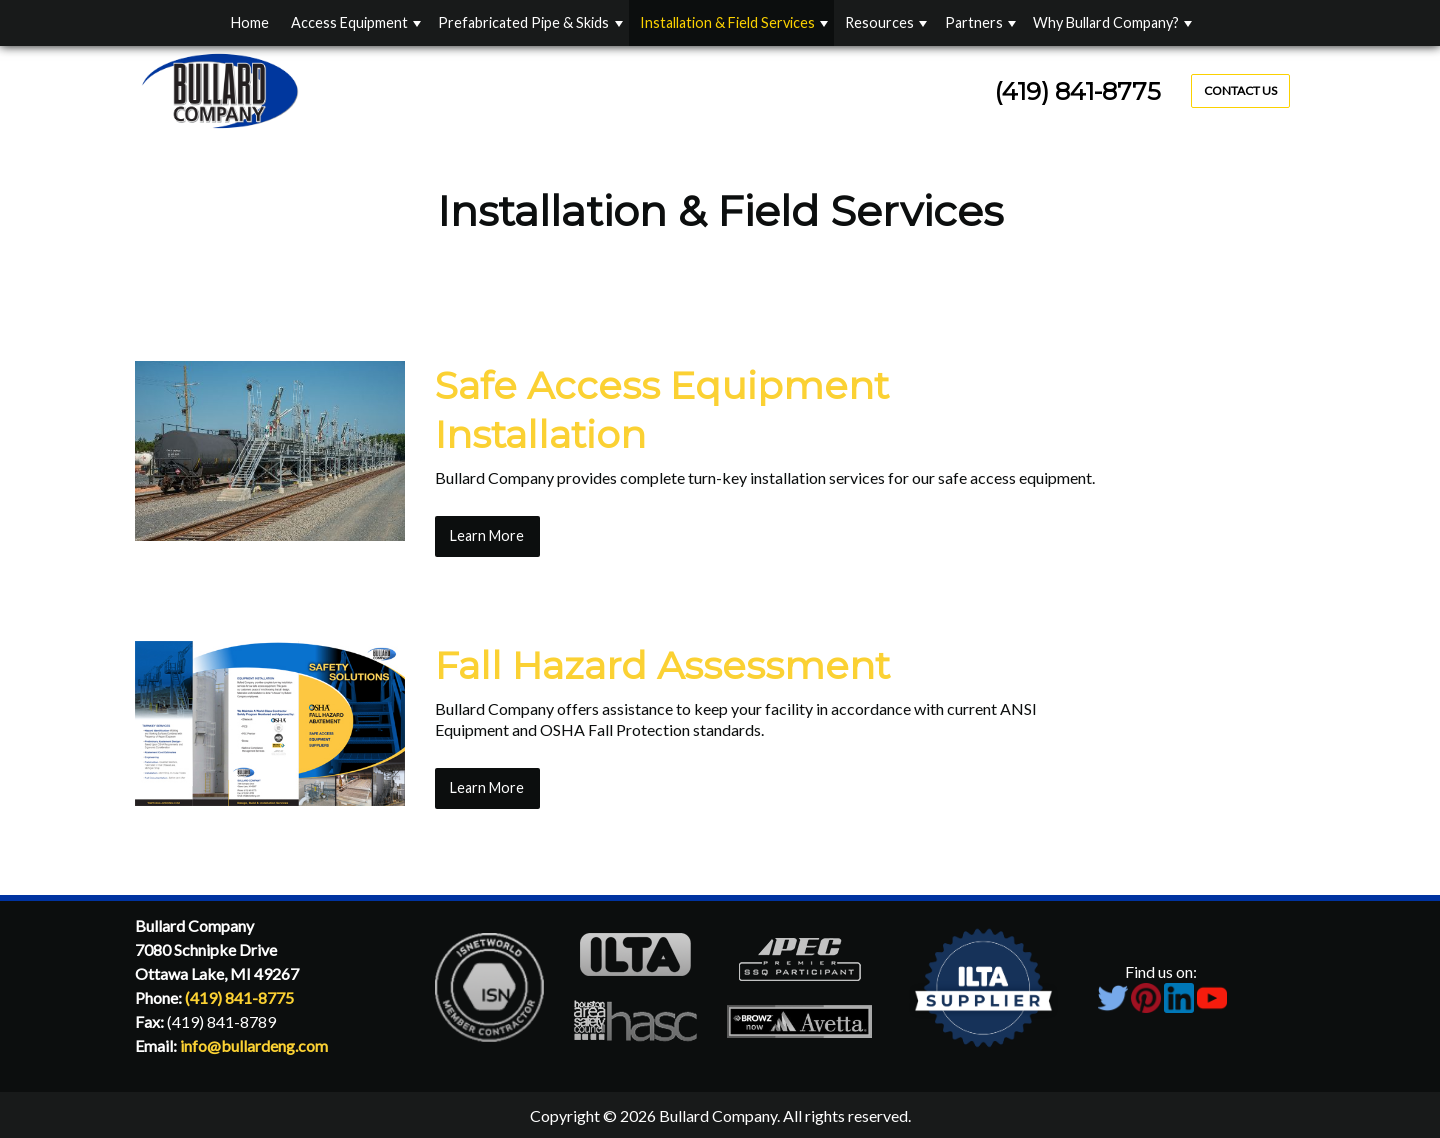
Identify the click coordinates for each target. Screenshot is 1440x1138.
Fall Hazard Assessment (662, 665)
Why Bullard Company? (1106, 22)
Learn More (487, 535)
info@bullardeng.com (254, 1045)
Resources (879, 22)
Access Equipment (349, 22)
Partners (974, 22)
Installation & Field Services (727, 22)
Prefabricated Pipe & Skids (523, 22)
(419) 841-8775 (1078, 91)
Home (250, 22)
